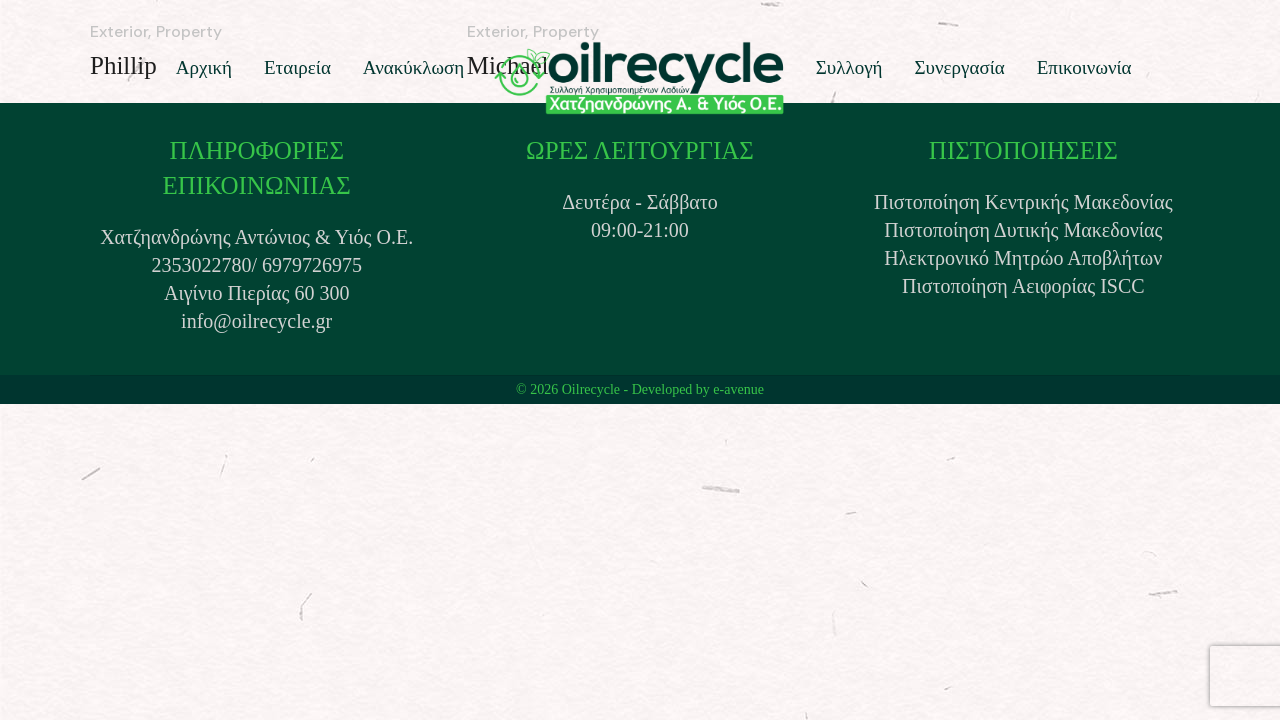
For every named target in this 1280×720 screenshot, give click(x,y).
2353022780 (201, 265)
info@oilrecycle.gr (256, 321)
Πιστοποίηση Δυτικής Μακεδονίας (1023, 230)
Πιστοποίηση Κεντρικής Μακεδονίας (1023, 202)
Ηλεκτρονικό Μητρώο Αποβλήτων (1023, 258)
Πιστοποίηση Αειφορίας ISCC (1023, 286)
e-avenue (738, 389)
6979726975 (312, 265)
